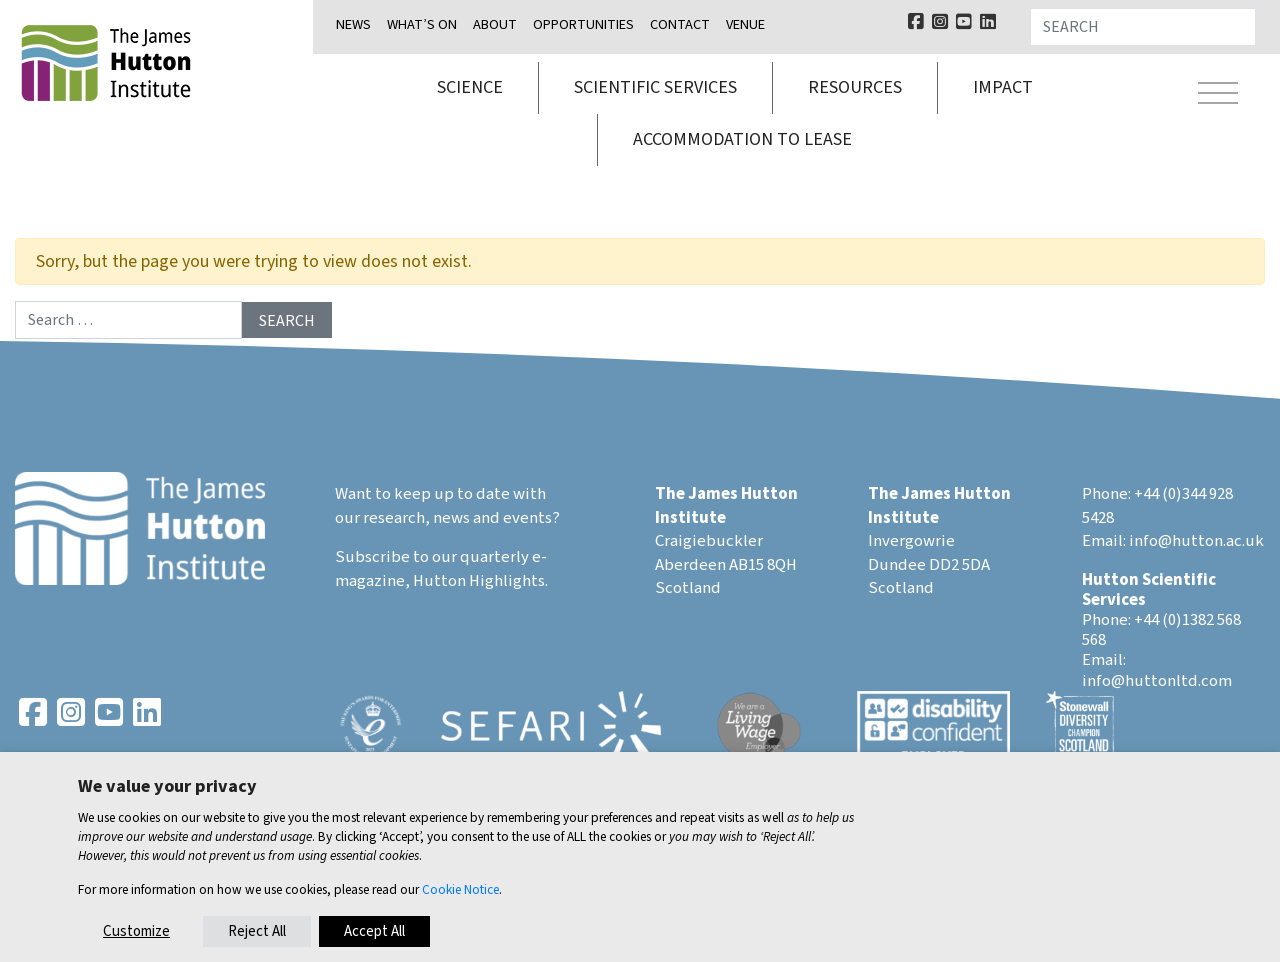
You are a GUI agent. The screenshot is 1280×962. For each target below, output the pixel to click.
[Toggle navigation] (1218, 96)
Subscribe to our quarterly (432, 557)
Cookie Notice (460, 889)
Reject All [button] (257, 931)
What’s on (422, 24)
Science (470, 87)
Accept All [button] (374, 931)
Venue (745, 24)
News (353, 24)
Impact (1003, 87)
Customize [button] (136, 931)
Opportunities (583, 24)
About (495, 24)
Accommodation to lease (742, 139)
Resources (855, 87)
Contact (680, 24)
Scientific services (655, 87)
